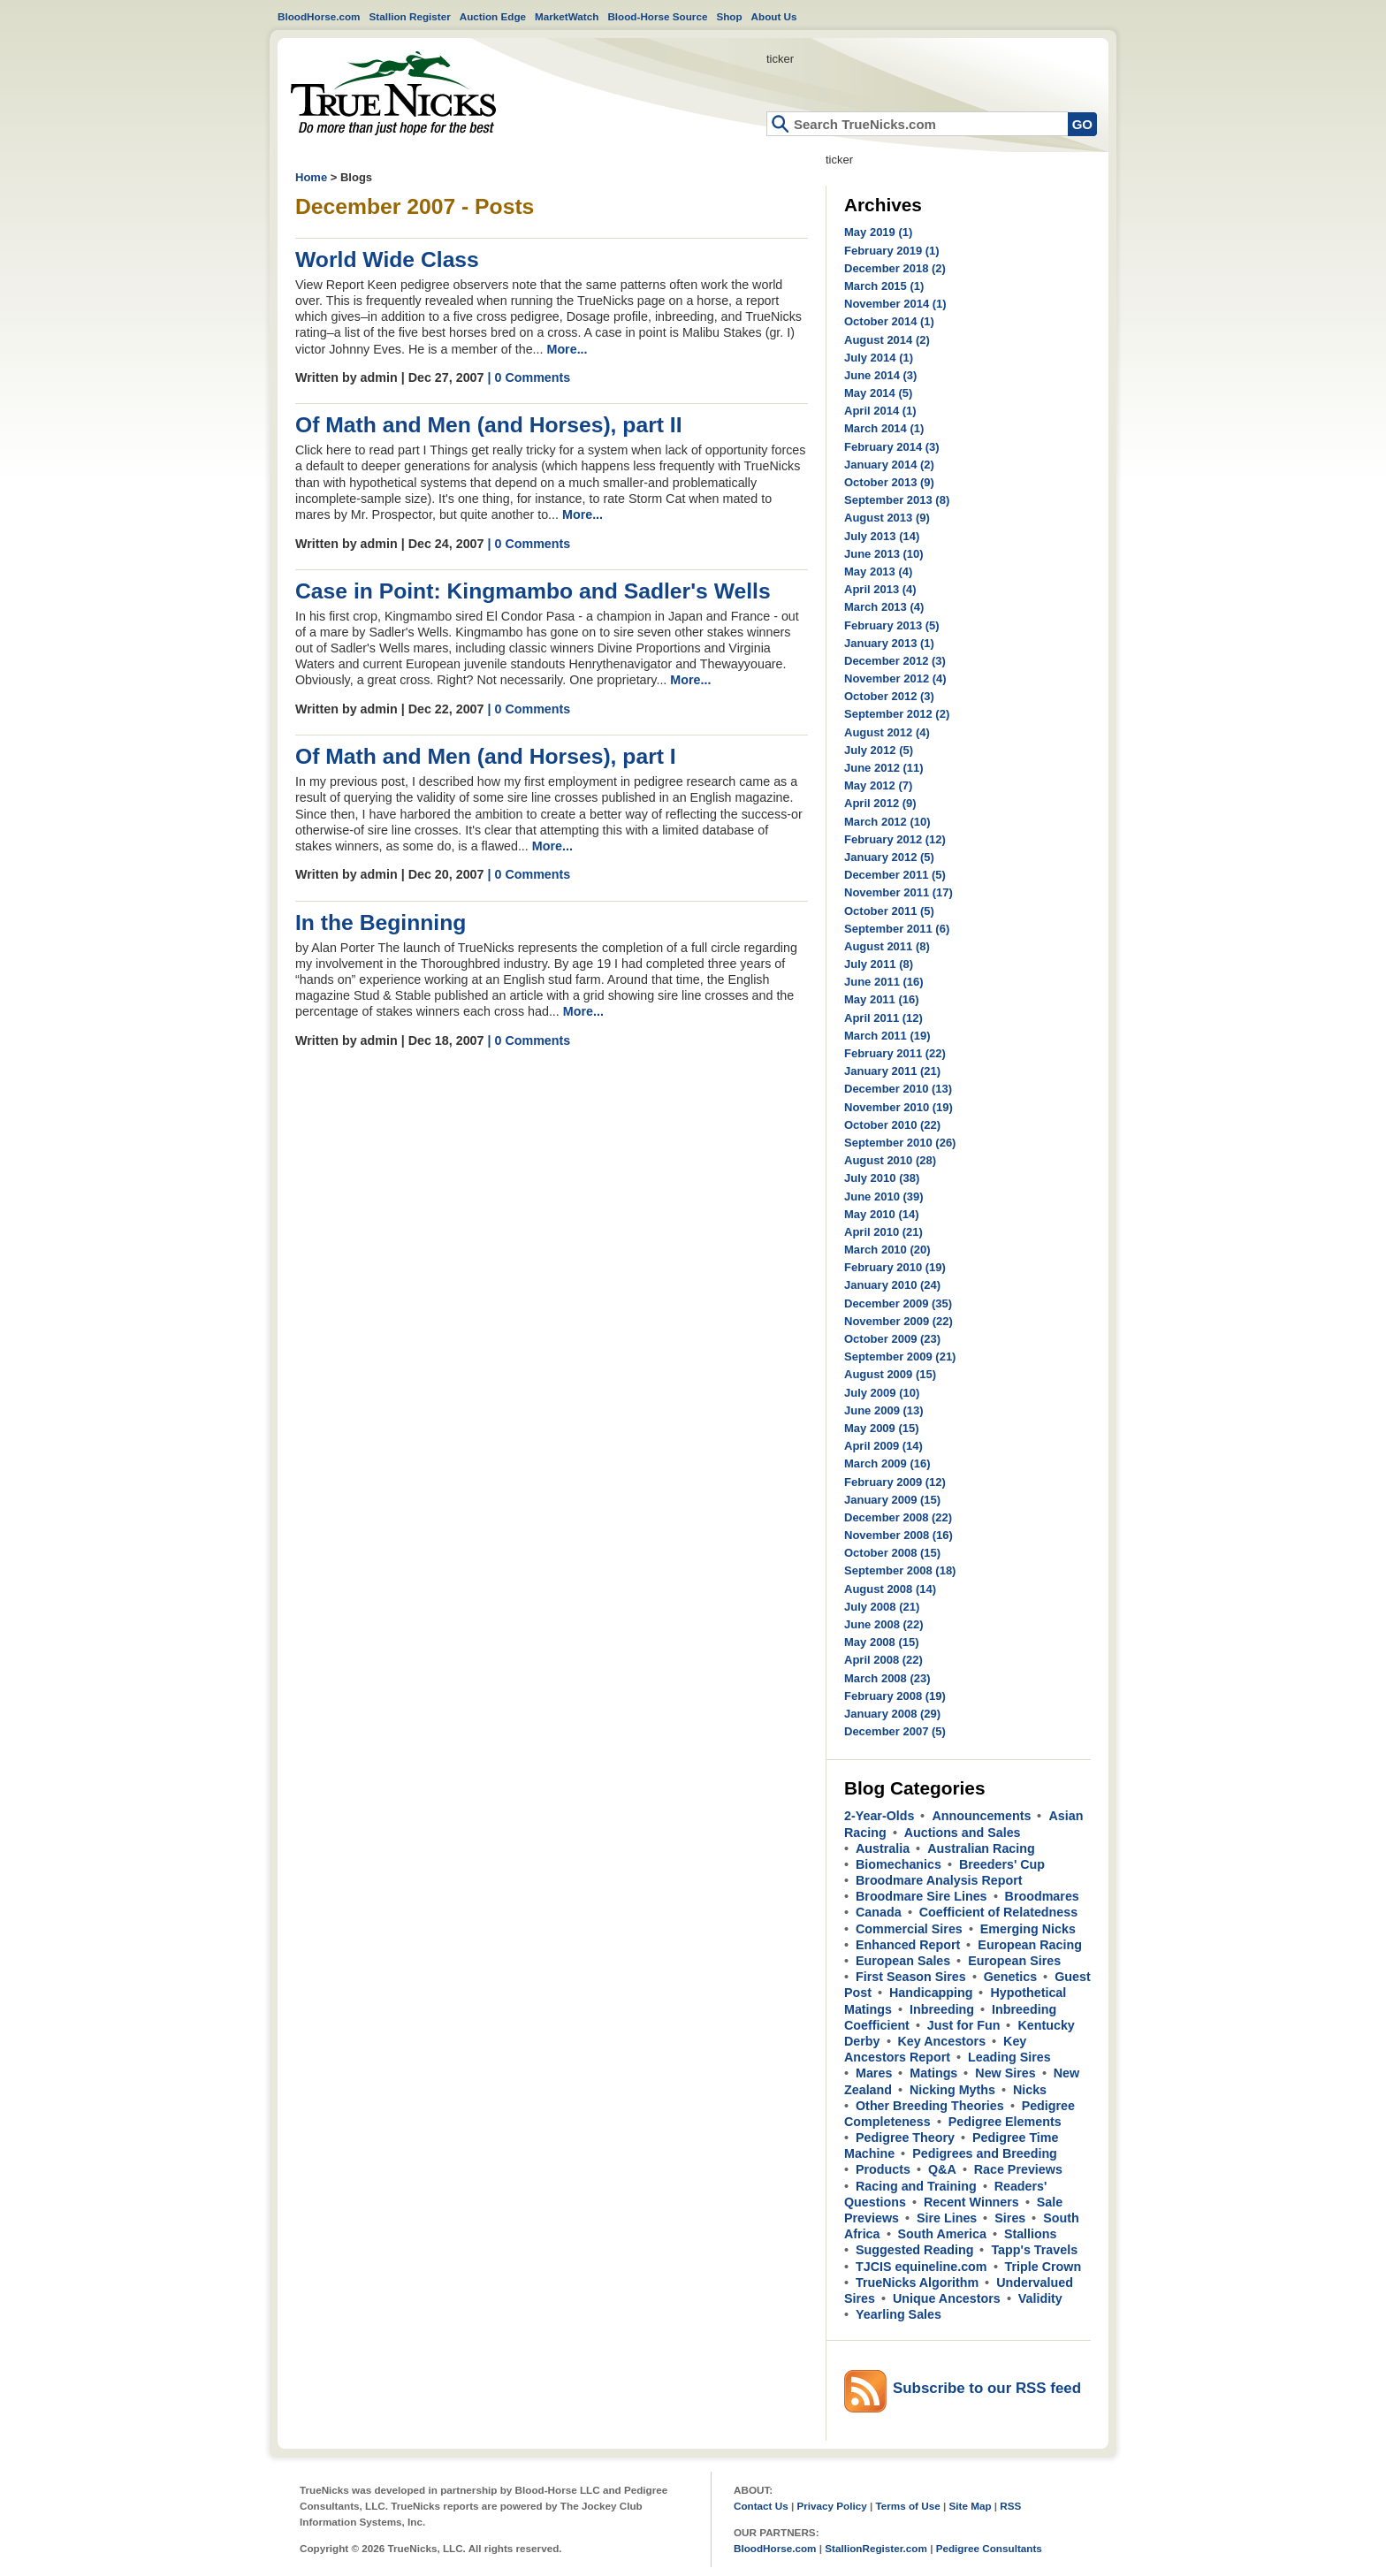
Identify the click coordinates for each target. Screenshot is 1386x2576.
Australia (883, 1848)
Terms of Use (908, 2505)
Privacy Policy (831, 2505)
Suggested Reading (914, 2250)
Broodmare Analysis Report (939, 1880)
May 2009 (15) (881, 1428)
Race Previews (1018, 2169)
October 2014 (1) (889, 321)
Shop (729, 16)
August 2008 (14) (890, 1589)
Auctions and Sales (962, 1832)
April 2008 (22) (883, 1659)
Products (883, 2169)
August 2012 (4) (887, 732)
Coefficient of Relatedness (998, 1912)
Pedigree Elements (1005, 2122)
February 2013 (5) (892, 625)
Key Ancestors (942, 2041)
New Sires (1005, 2073)
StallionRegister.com (876, 2548)
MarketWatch (566, 16)
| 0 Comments (528, 377)
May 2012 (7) (878, 785)
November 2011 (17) (898, 892)
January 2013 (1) (889, 643)
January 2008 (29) (892, 1713)
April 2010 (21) (883, 1231)
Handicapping (931, 1992)
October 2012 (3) (889, 696)
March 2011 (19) (887, 1035)
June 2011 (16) (884, 981)
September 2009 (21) (900, 1356)
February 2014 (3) (892, 446)
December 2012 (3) (895, 660)
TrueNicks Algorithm (917, 2282)
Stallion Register (410, 16)
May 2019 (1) (878, 232)
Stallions (1030, 2234)
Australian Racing (981, 1848)
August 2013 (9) (887, 517)
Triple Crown (1043, 2267)
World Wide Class (387, 259)
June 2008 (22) (884, 1624)
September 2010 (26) (900, 1142)
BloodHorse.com (319, 16)
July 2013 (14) (881, 536)
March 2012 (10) (887, 821)
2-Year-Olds (879, 1816)
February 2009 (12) (895, 1482)
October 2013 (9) (889, 482)
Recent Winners (971, 2202)
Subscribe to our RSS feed (987, 2388)
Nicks (1030, 2090)
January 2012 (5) (889, 857)
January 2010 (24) (892, 1285)
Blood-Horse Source (657, 16)
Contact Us (761, 2505)
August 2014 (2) (887, 340)
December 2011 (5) (895, 874)
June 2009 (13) (884, 1410)
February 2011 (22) (895, 1053)
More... (566, 349)
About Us (774, 16)
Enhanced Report (908, 1945)
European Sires (1014, 1961)
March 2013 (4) (884, 607)
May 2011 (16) (881, 999)
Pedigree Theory (905, 2137)
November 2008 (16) (898, 1535)
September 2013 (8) (896, 500)
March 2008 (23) (887, 1678)
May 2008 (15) (881, 1642)
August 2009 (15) (890, 1374)
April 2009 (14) (883, 1445)
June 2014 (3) (880, 375)
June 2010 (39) (884, 1196)
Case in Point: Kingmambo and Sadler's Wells (533, 591)
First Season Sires (911, 1977)
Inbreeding (942, 2009)
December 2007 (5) (895, 1731)
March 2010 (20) (887, 1249)
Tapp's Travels (1034, 2250)
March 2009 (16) (887, 1463)
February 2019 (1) (892, 250)
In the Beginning (380, 922)
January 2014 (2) (889, 464)
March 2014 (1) (884, 428)
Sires (1009, 2218)
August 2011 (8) (887, 946)
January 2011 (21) (892, 1071)
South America (942, 2234)
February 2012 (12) (895, 839)
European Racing (1030, 1945)
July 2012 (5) (878, 750)
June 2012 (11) (884, 767)
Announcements (981, 1816)
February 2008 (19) (895, 1696)
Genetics (1010, 1977)
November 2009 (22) (898, 1321)
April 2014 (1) (880, 410)
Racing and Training (916, 2186)
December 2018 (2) (895, 268)
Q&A (942, 2169)
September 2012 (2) (896, 713)
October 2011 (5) (889, 911)
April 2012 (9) (880, 803)
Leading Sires (1009, 2057)
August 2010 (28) (890, 1160)
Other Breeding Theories (930, 2106)
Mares (874, 2073)
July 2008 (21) (881, 1606)
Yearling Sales (898, 2314)
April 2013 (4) (880, 589)
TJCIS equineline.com (921, 2267)
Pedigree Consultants (989, 2548)
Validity (1040, 2298)
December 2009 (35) (898, 1303)
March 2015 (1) (884, 286)
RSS (1010, 2505)
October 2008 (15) (892, 1552)
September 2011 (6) (896, 928)
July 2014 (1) (878, 357)
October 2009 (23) (892, 1338)
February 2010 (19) (895, 1267)
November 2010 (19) (898, 1107)
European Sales (903, 1961)
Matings (933, 2073)
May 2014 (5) (878, 393)
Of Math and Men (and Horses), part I (485, 756)
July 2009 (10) (881, 1392)
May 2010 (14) (881, 1214)
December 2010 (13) (898, 1088)
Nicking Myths (952, 2090)
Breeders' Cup (1002, 1864)
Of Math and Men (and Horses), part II (488, 425)
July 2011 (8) (878, 964)
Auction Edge (493, 16)
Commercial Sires (909, 1929)
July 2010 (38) (881, 1178)
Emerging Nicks (1028, 1929)
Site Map (969, 2505)
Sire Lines (947, 2218)
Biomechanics (898, 1864)
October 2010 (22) (892, 1125)
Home (393, 93)
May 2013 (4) (878, 571)
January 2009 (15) (892, 1499)
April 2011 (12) (883, 1018)
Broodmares (1042, 1896)
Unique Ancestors (947, 2298)
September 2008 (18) (900, 1570)
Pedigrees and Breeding (984, 2153)
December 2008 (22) (898, 1517)
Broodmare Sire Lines (921, 1896)
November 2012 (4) (895, 678)
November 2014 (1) (895, 303)
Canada (879, 1912)
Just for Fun (964, 2025)
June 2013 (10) (884, 553)
